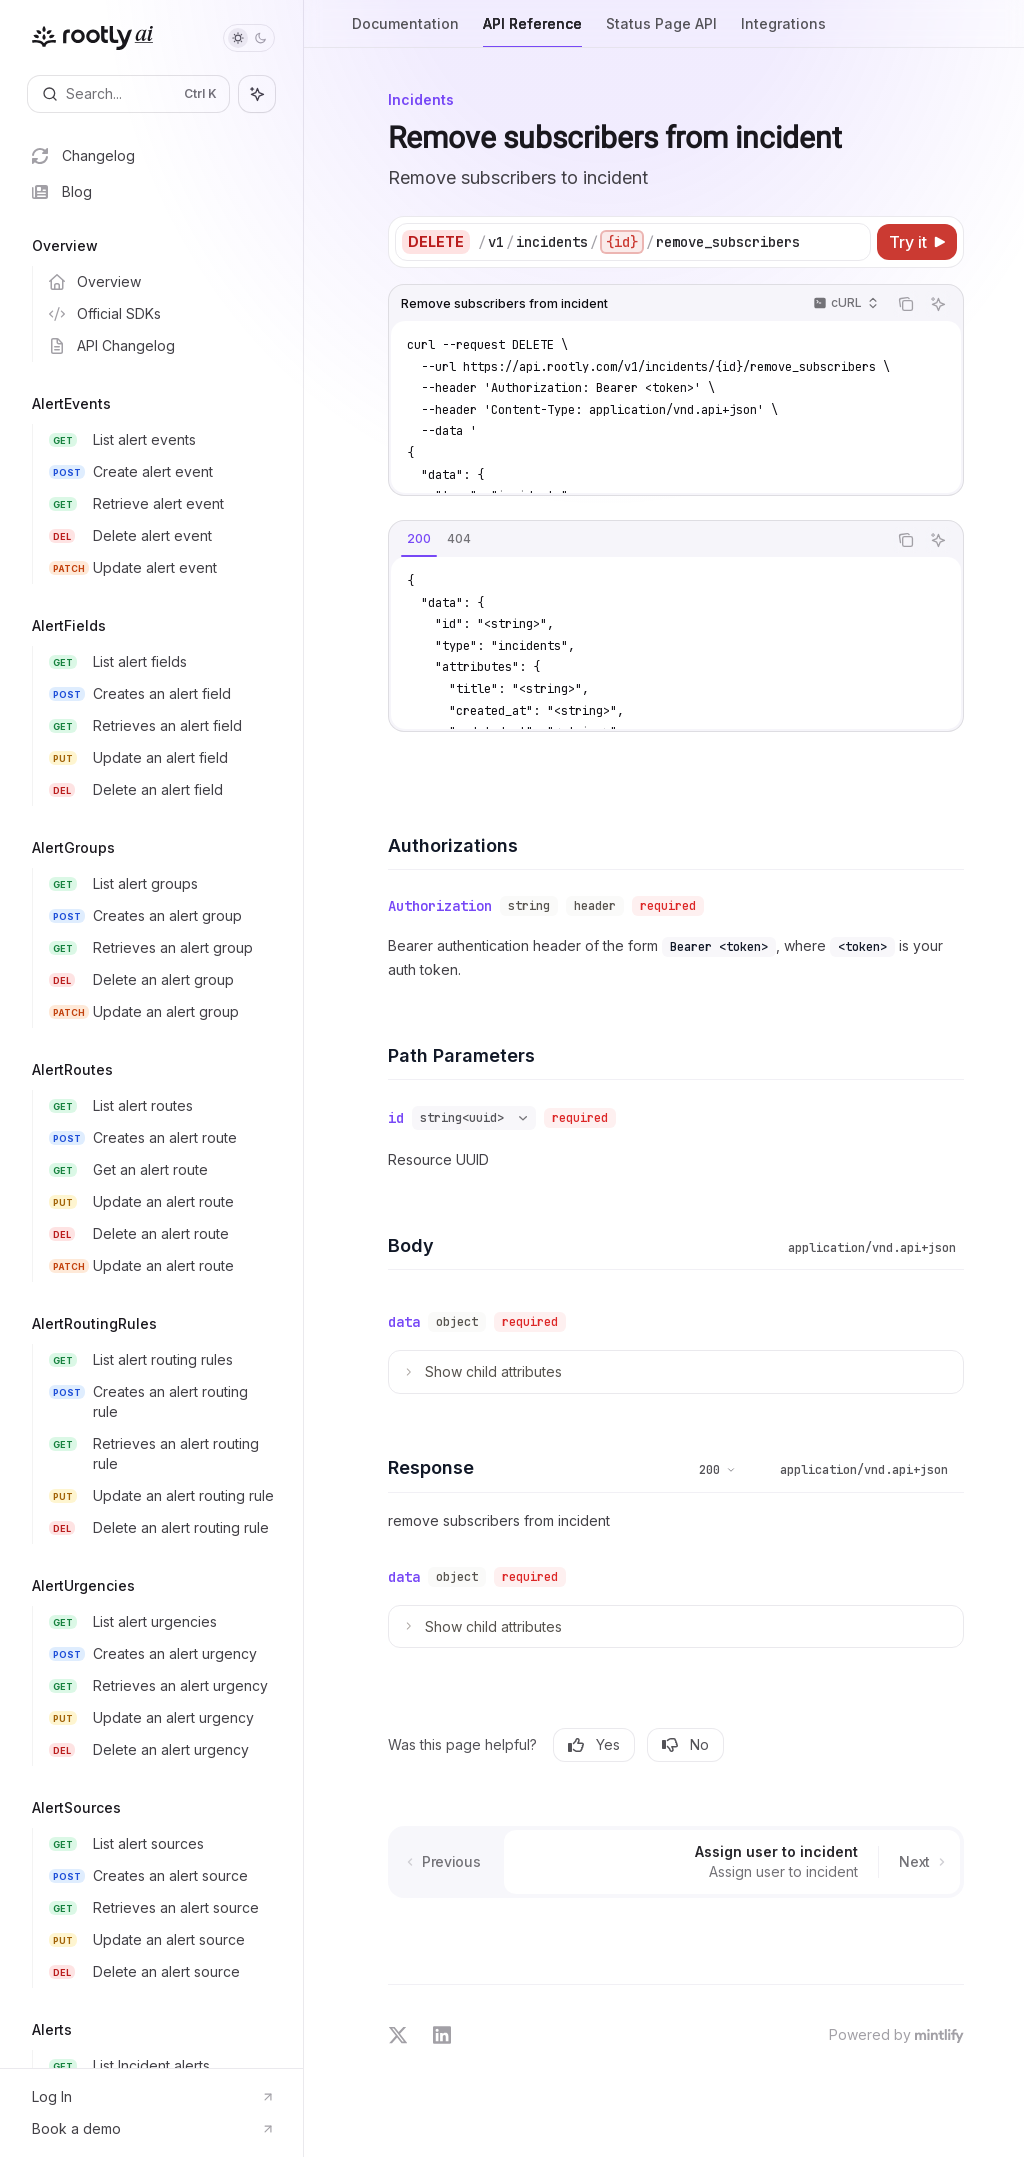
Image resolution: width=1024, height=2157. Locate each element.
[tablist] (638, 540)
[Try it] (917, 242)
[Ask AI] (938, 304)
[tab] (419, 539)
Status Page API (661, 31)
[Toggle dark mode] (249, 38)
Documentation (405, 31)
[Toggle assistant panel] (257, 94)
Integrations (783, 31)
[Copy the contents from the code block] (906, 304)
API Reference (532, 31)
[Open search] (128, 94)
